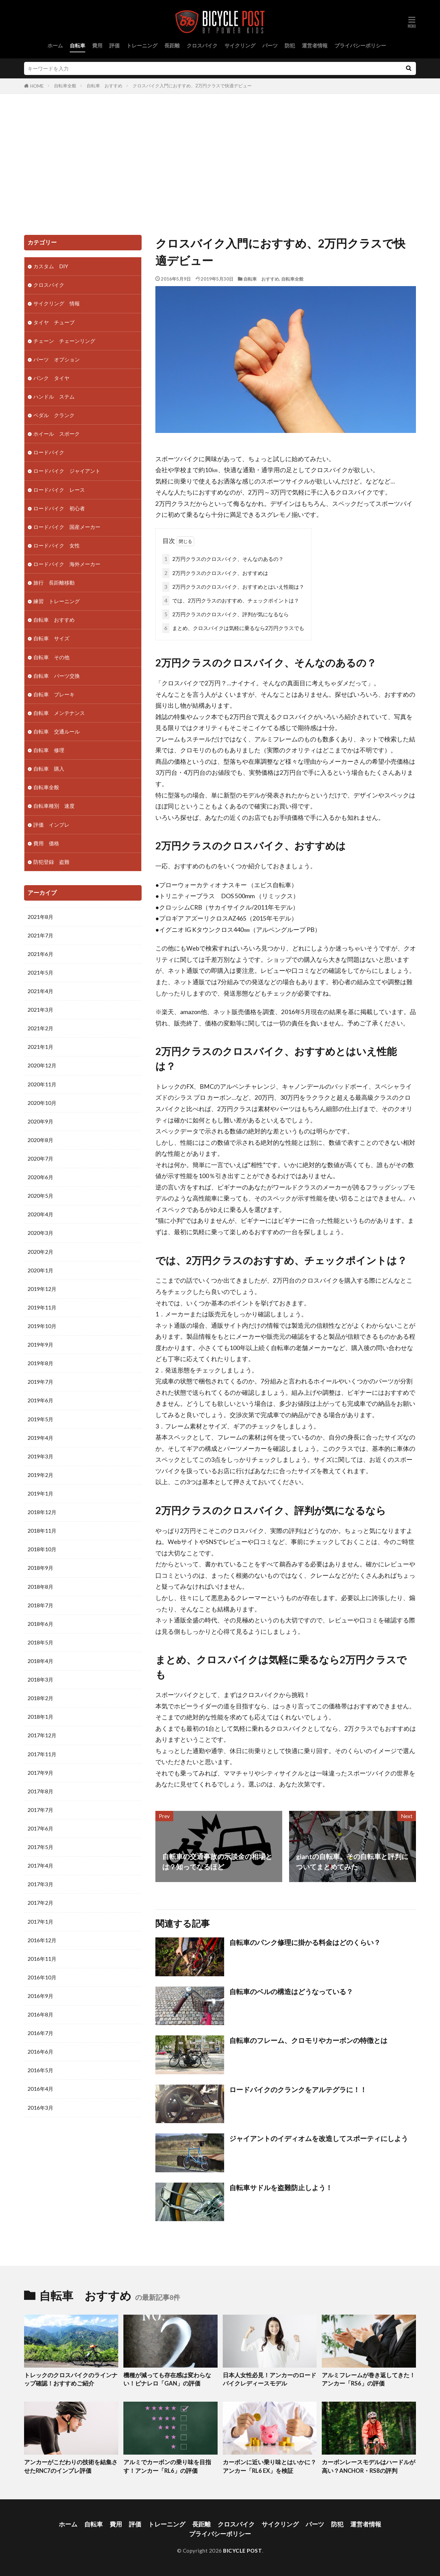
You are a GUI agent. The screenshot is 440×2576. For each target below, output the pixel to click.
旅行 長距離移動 (54, 582)
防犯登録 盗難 (51, 862)
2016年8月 (40, 2014)
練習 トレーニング (56, 601)
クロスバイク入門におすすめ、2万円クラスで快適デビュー (192, 85)
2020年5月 (40, 1196)
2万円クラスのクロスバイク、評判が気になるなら (225, 614)
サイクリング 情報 (56, 303)
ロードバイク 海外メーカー (66, 564)
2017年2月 (40, 1903)
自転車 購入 (48, 768)
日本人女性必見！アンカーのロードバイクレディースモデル (269, 2379)
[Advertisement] (220, 163)
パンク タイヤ (51, 378)
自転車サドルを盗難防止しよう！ (280, 2187)
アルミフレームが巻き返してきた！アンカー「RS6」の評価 (368, 2379)
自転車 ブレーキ (54, 694)
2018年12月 (42, 1512)
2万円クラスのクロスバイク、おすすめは (215, 573)
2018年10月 (42, 1549)
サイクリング (239, 45)
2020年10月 (42, 1103)
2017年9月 (40, 1773)
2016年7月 (40, 2033)
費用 (97, 45)
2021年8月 (40, 917)
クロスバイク (202, 45)
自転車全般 (65, 85)
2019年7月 (40, 1382)
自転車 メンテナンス (59, 713)
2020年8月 (40, 1140)
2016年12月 (42, 1940)
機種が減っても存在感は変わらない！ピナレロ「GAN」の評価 (167, 2379)
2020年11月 (42, 1084)
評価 (114, 45)
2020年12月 (42, 1065)
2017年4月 (40, 1865)
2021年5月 (40, 972)
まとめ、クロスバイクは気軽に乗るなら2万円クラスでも (233, 628)
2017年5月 (40, 1847)
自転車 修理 (48, 750)
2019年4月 (40, 1438)
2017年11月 (42, 1754)
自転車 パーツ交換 (56, 676)
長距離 (172, 45)
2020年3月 (40, 1233)
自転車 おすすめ (104, 85)
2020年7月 (40, 1158)
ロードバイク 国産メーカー (66, 527)
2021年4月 (40, 991)
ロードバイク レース (59, 490)
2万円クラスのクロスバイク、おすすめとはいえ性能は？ (233, 587)
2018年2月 (40, 1698)
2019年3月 (40, 1456)
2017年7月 (40, 1810)
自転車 (77, 45)
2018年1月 (40, 1717)
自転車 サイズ (51, 638)
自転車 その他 (51, 657)
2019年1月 (40, 1493)
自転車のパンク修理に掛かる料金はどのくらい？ (305, 1942)
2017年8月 (40, 1791)
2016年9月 (40, 1996)
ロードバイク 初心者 (59, 508)
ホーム (55, 45)
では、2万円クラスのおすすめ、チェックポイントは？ (230, 601)
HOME (37, 86)
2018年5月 (40, 1642)
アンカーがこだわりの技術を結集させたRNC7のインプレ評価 (71, 2466)
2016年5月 (40, 2070)
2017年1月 (40, 1922)
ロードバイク (48, 452)
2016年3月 (40, 2108)
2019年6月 (40, 1400)
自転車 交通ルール (56, 731)
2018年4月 (40, 1661)
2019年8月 (40, 1363)
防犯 (290, 45)
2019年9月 (40, 1344)
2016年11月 (42, 1959)
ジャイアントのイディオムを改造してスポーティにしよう (318, 2138)
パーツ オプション (56, 359)
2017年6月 (40, 1828)
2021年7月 (40, 935)
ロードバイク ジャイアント (66, 471)
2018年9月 (40, 1568)
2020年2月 (40, 1252)
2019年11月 (42, 1307)
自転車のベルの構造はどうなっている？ (291, 1991)
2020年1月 (40, 1270)
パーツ (270, 45)
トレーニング (141, 45)
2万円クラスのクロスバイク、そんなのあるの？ (223, 559)
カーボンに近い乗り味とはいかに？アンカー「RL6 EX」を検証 (269, 2466)
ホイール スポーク (56, 434)
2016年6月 (40, 2051)
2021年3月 (40, 1010)
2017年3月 (40, 1884)
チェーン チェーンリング (64, 341)
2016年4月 (40, 2089)
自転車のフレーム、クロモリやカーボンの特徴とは (308, 2040)
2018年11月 (42, 1531)
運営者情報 (315, 45)
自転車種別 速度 (54, 806)
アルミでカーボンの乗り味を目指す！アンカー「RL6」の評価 (167, 2466)
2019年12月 (42, 1289)
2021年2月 (40, 1028)
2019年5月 (40, 1419)
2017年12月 (42, 1735)
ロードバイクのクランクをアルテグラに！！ (298, 2089)
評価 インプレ (51, 825)
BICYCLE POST (242, 2550)
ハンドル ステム (54, 396)
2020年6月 (40, 1177)
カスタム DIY (50, 266)
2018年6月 (40, 1624)
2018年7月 (40, 1605)
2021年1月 (40, 1047)
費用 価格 (46, 843)
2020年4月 (40, 1214)
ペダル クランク (54, 415)
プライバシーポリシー (360, 45)
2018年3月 (40, 1679)
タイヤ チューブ (54, 322)
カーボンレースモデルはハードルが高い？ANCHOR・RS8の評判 (368, 2466)
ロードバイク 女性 (56, 545)
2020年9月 (40, 1121)
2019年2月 (40, 1475)
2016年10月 (42, 1977)
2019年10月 (42, 1326)
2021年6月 (40, 954)
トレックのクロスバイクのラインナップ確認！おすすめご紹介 (71, 2379)
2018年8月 (40, 1587)
